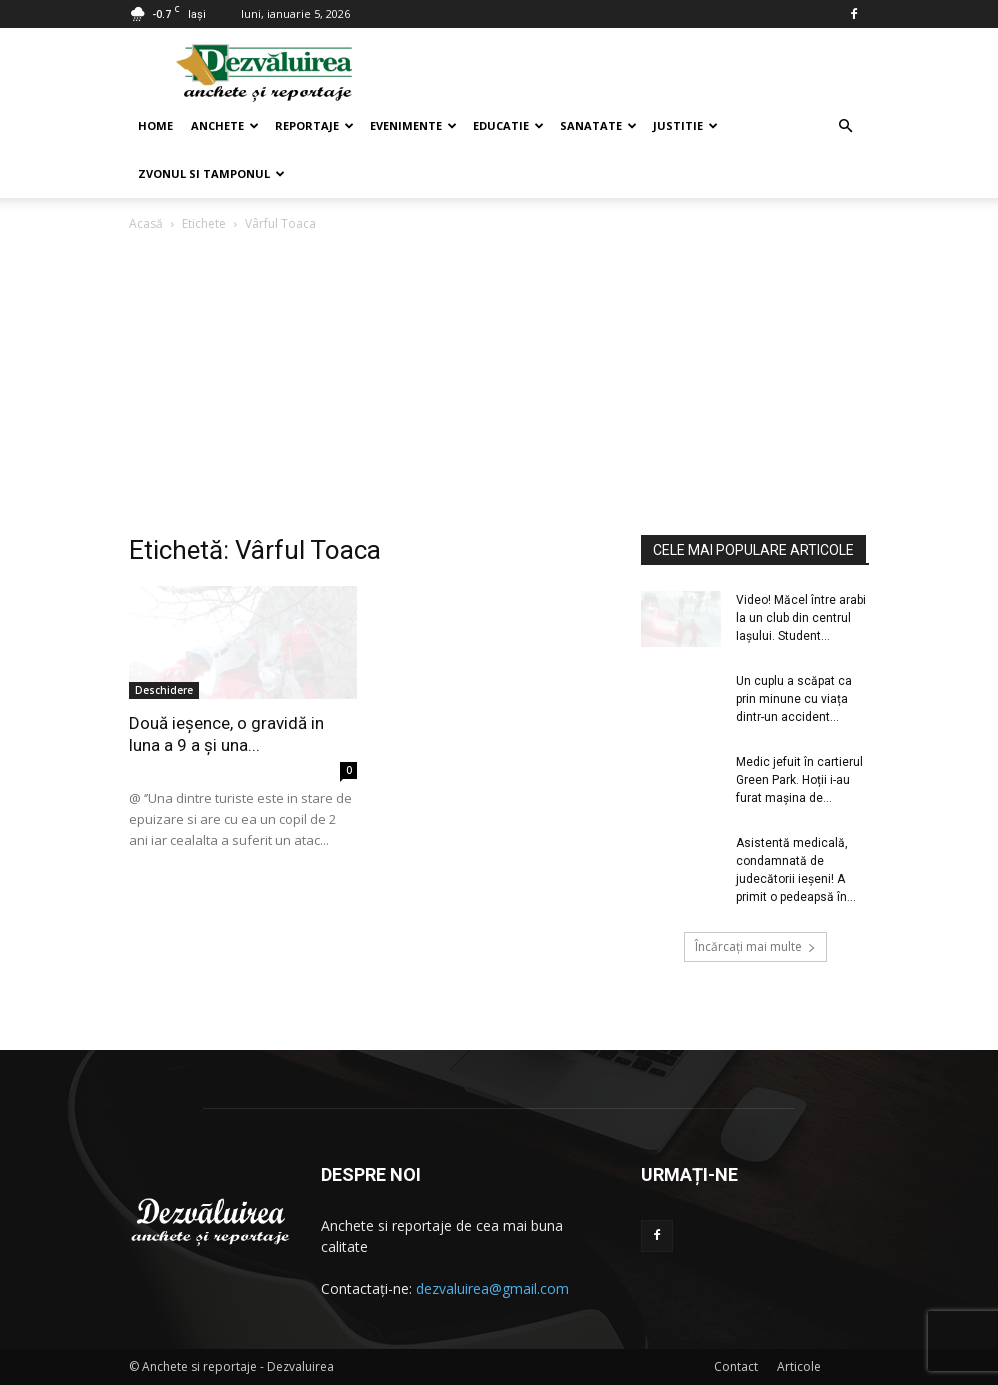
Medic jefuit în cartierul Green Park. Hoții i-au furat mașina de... (799, 780)
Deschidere (164, 690)
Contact (736, 1366)
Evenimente (413, 125)
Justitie (685, 125)
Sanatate (598, 125)
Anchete (225, 125)
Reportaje (314, 125)
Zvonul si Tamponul (211, 173)
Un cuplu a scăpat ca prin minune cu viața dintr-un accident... (794, 699)
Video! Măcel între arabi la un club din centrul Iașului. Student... (801, 618)
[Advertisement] (499, 385)
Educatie (508, 125)
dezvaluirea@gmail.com (492, 1288)
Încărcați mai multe (755, 946)
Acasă (146, 223)
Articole (799, 1366)
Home (155, 125)
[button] (845, 126)
